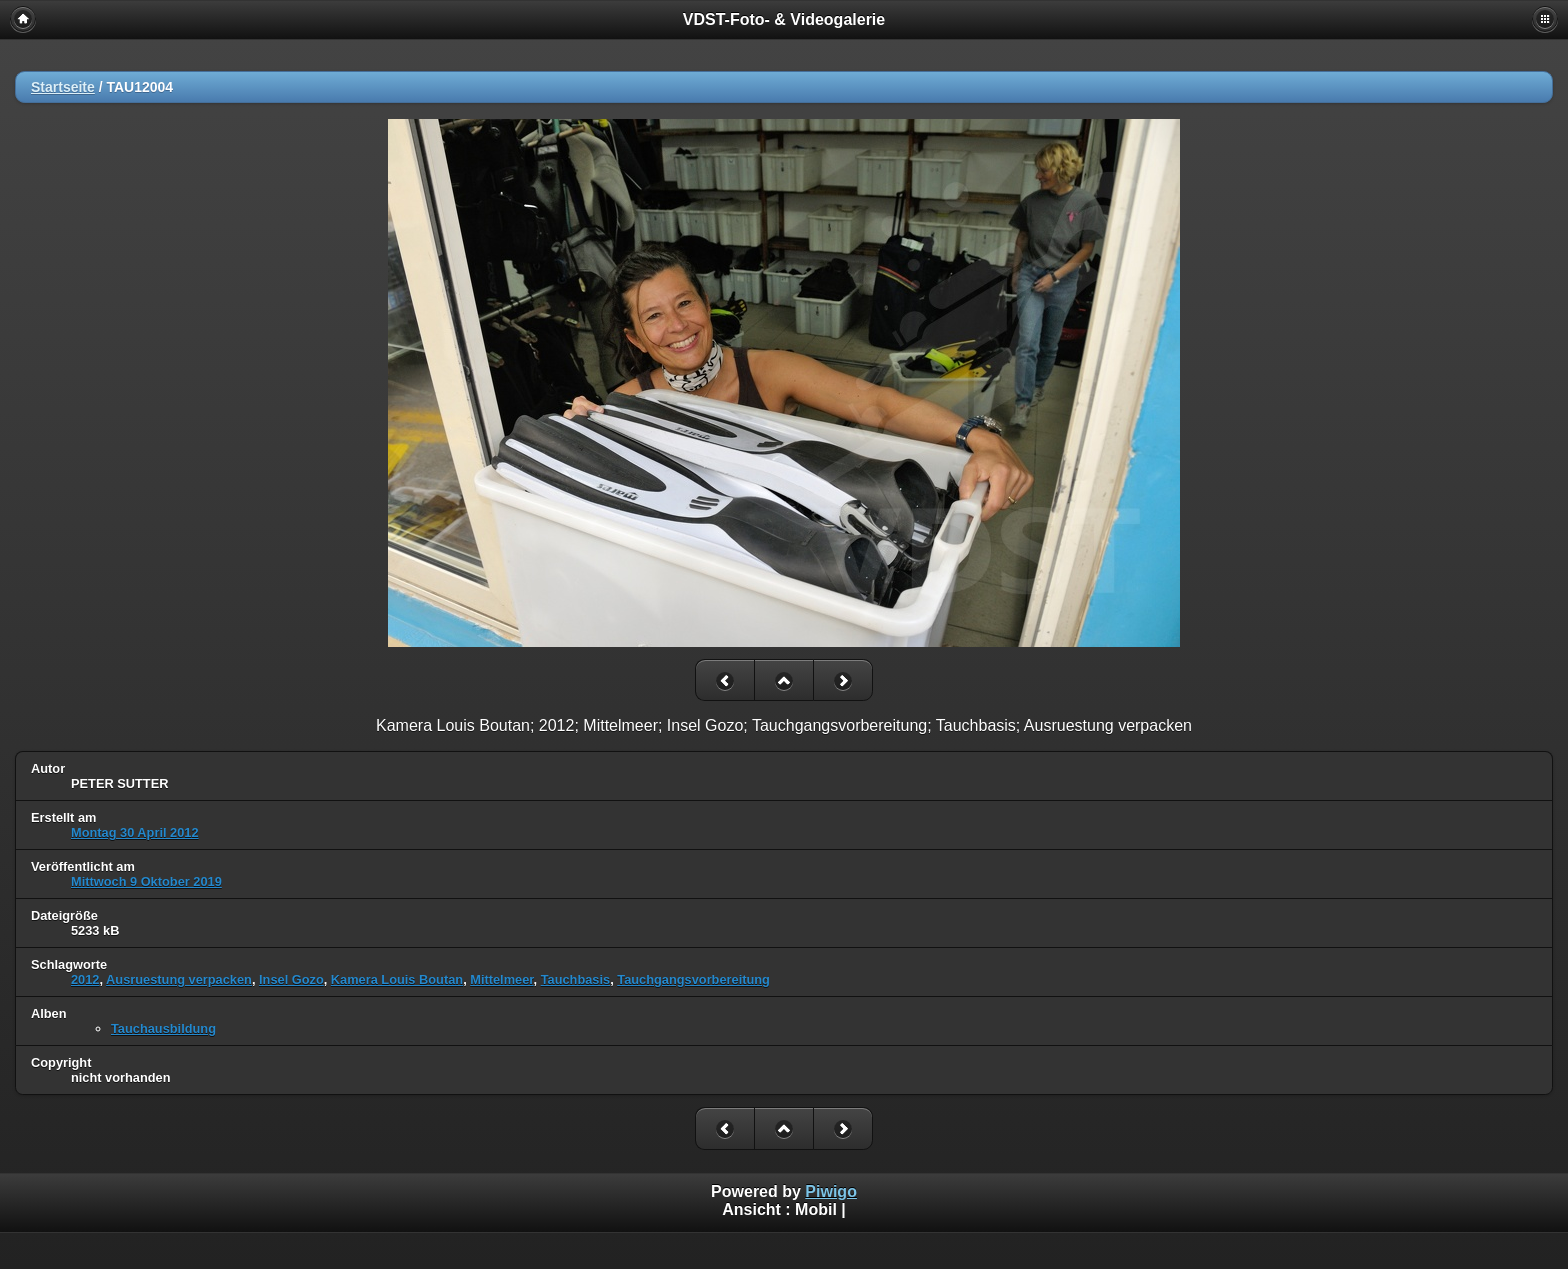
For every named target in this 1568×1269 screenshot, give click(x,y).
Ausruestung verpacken (179, 979)
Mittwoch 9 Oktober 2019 (146, 881)
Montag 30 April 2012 (135, 832)
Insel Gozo (291, 979)
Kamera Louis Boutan (397, 979)
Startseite (63, 87)
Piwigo (831, 1191)
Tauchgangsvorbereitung (693, 979)
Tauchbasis (575, 979)
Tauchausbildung (163, 1028)
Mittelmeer (501, 979)
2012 (85, 979)
